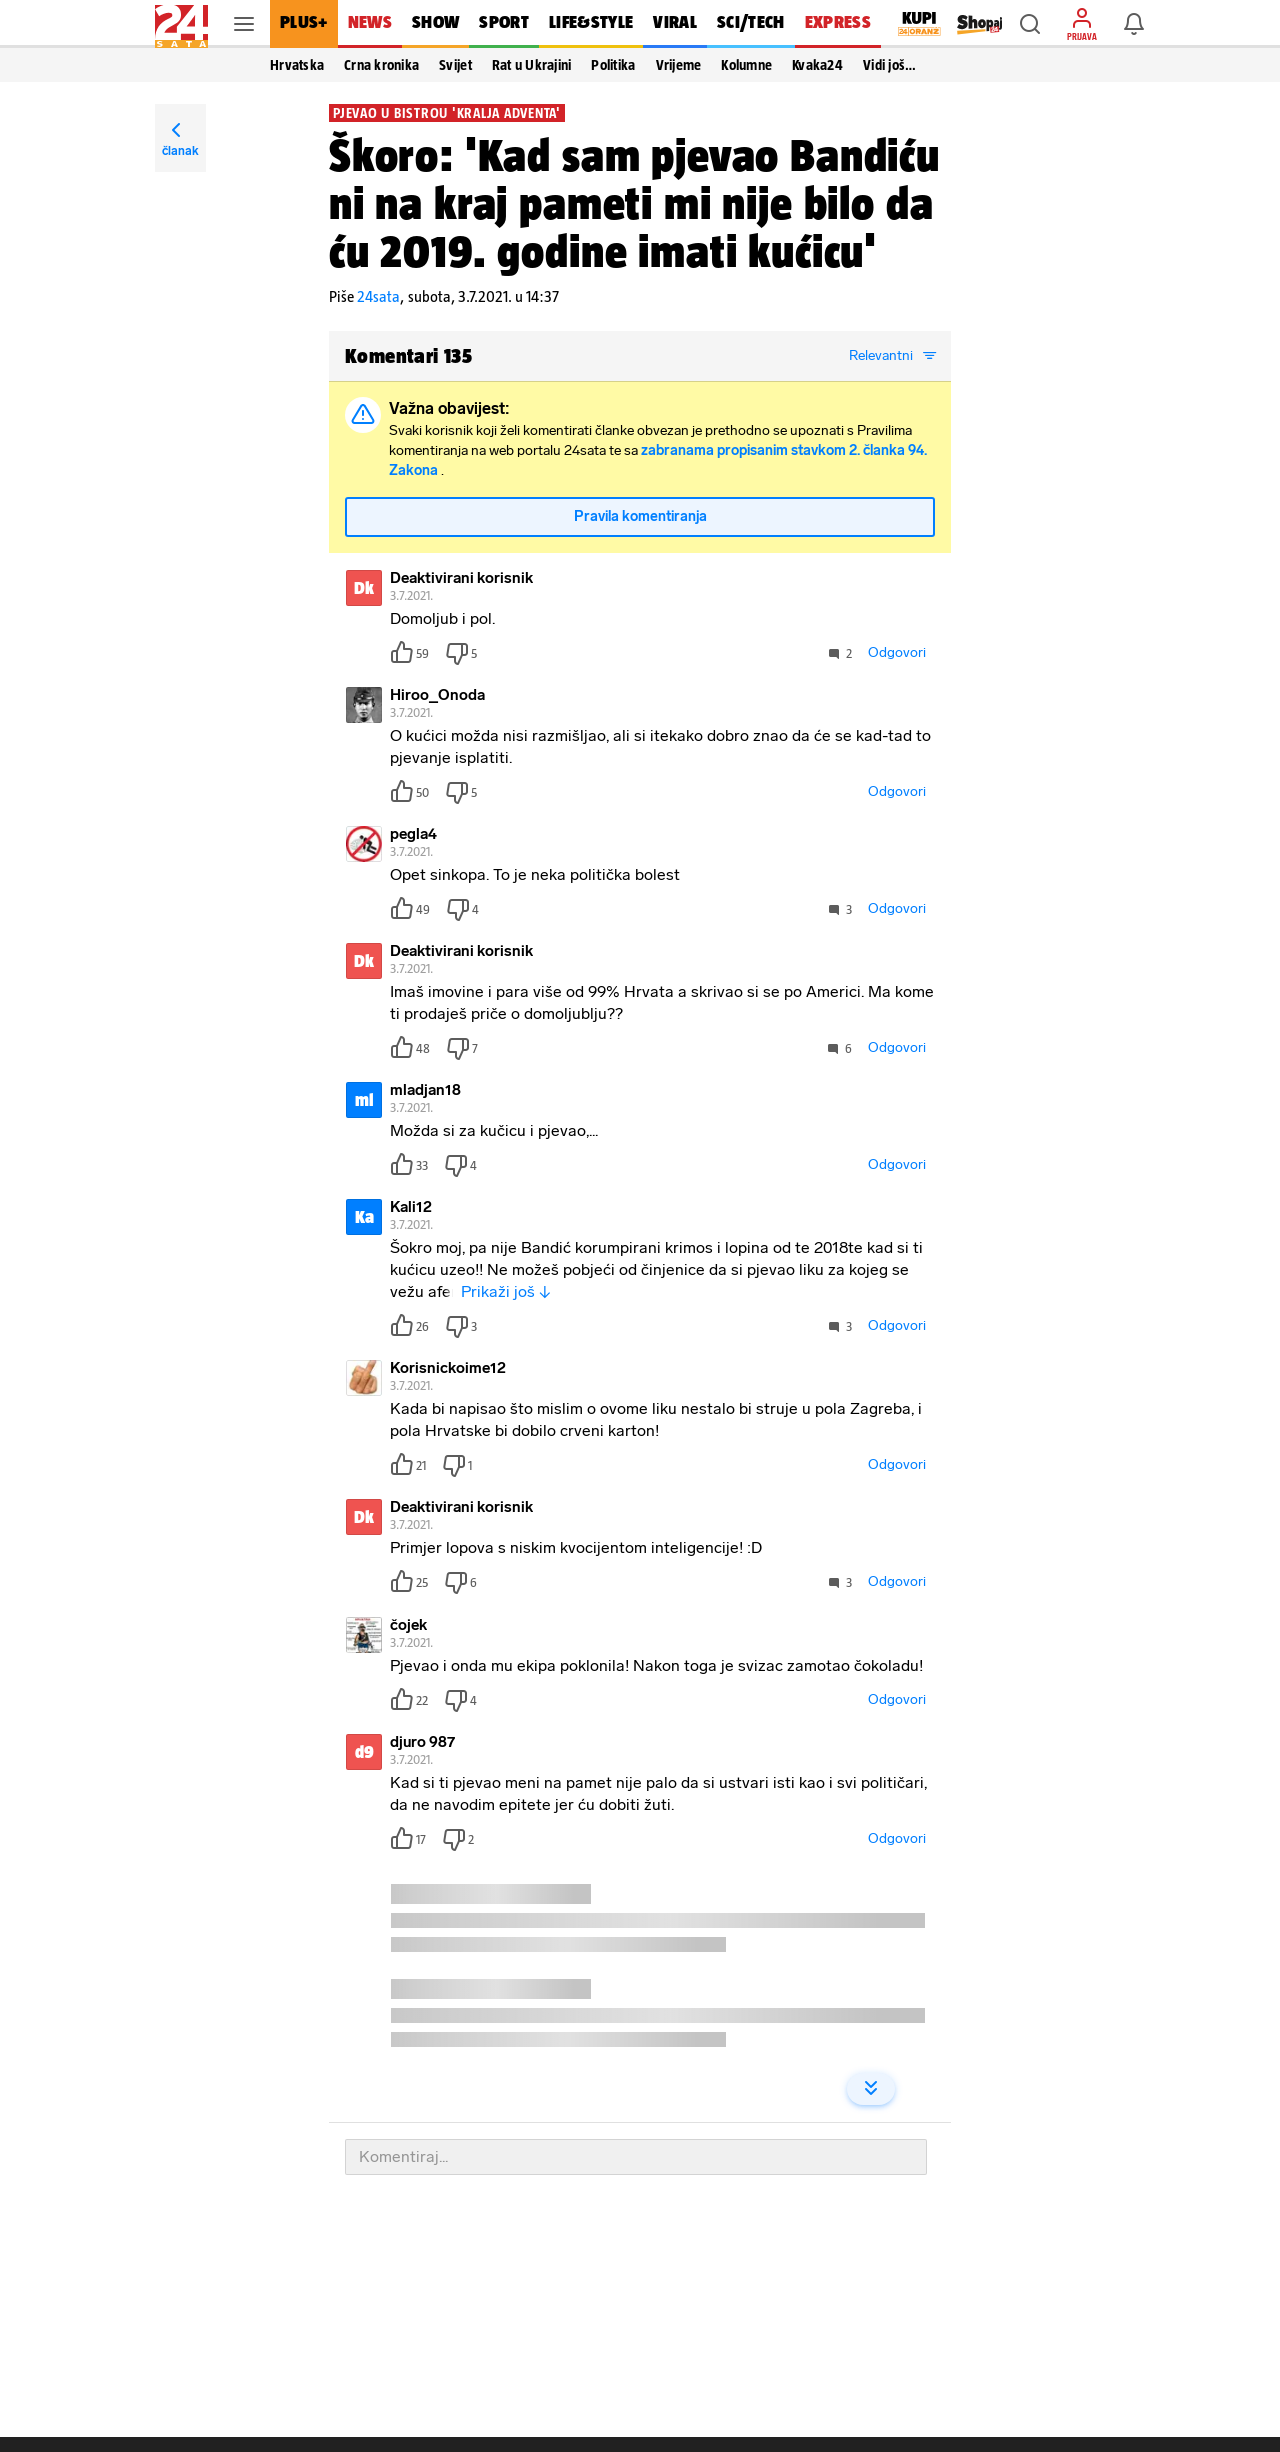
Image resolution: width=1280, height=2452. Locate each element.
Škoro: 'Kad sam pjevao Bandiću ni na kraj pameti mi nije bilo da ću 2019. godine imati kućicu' (634, 203)
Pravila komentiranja (640, 516)
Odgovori (897, 652)
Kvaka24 (817, 65)
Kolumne (746, 65)
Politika (613, 65)
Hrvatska (297, 65)
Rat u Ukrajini (532, 65)
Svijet (455, 65)
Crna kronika (381, 65)
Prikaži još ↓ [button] (506, 1291)
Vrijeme (679, 65)
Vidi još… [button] (889, 65)
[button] (1030, 24)
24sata (378, 296)
